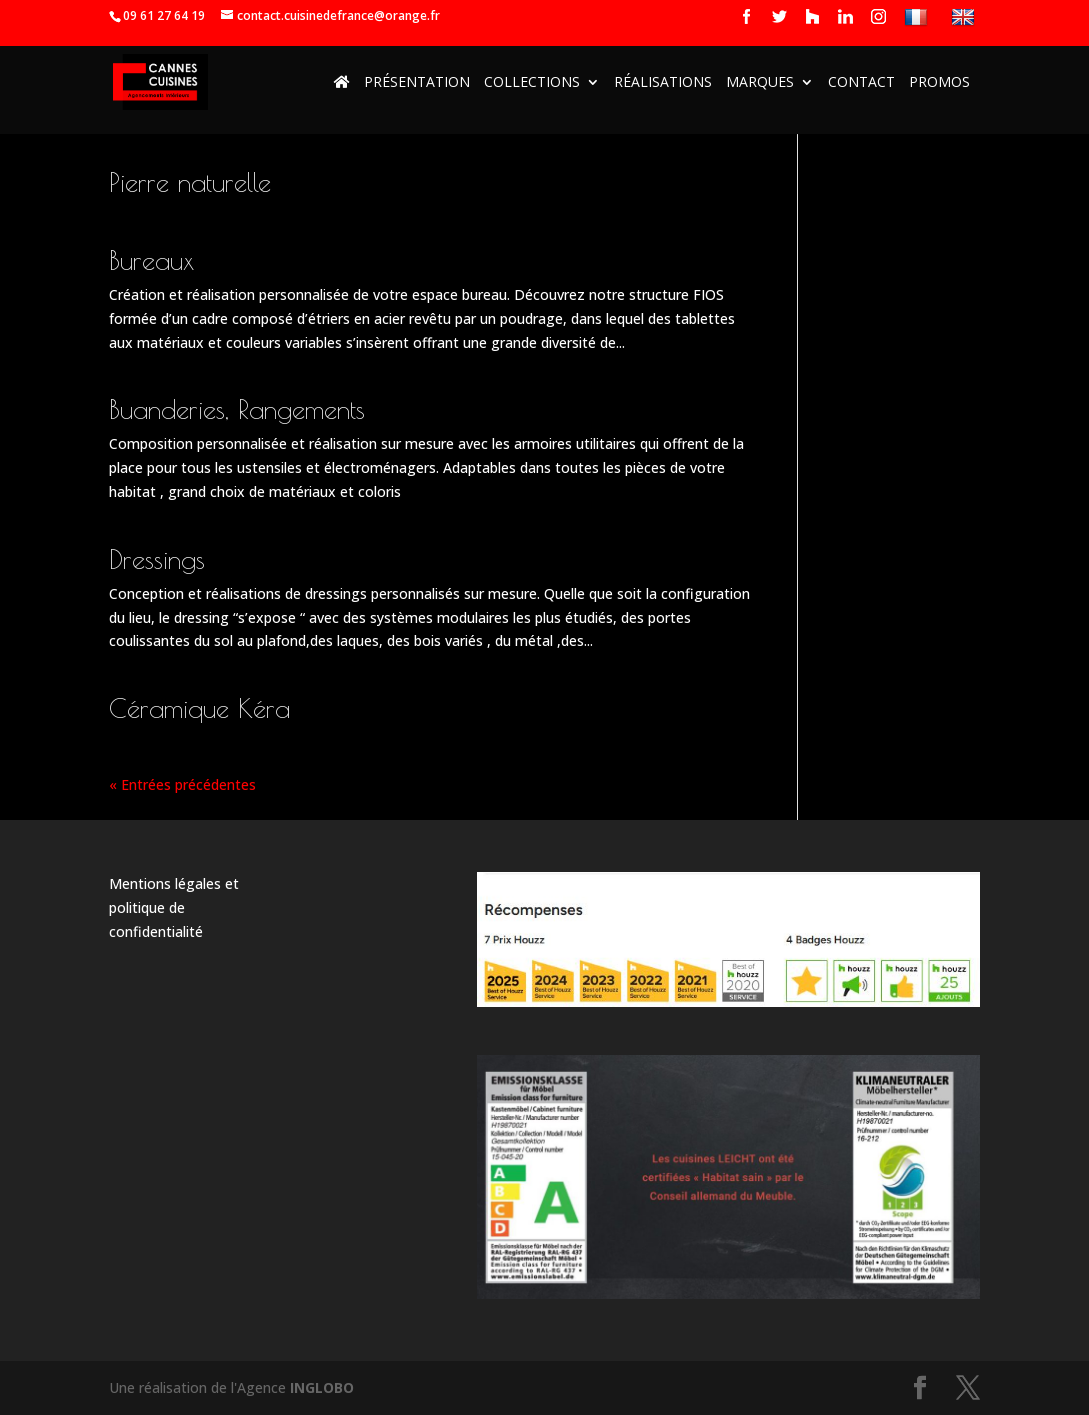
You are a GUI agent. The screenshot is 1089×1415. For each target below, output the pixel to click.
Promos (939, 83)
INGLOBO (322, 1387)
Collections (532, 83)
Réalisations (663, 83)
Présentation (417, 83)
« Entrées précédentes (182, 784)
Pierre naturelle (190, 182)
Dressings (157, 559)
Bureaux (151, 260)
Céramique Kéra (199, 708)
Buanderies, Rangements (237, 409)
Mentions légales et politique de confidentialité (174, 907)
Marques (760, 83)
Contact (861, 83)
